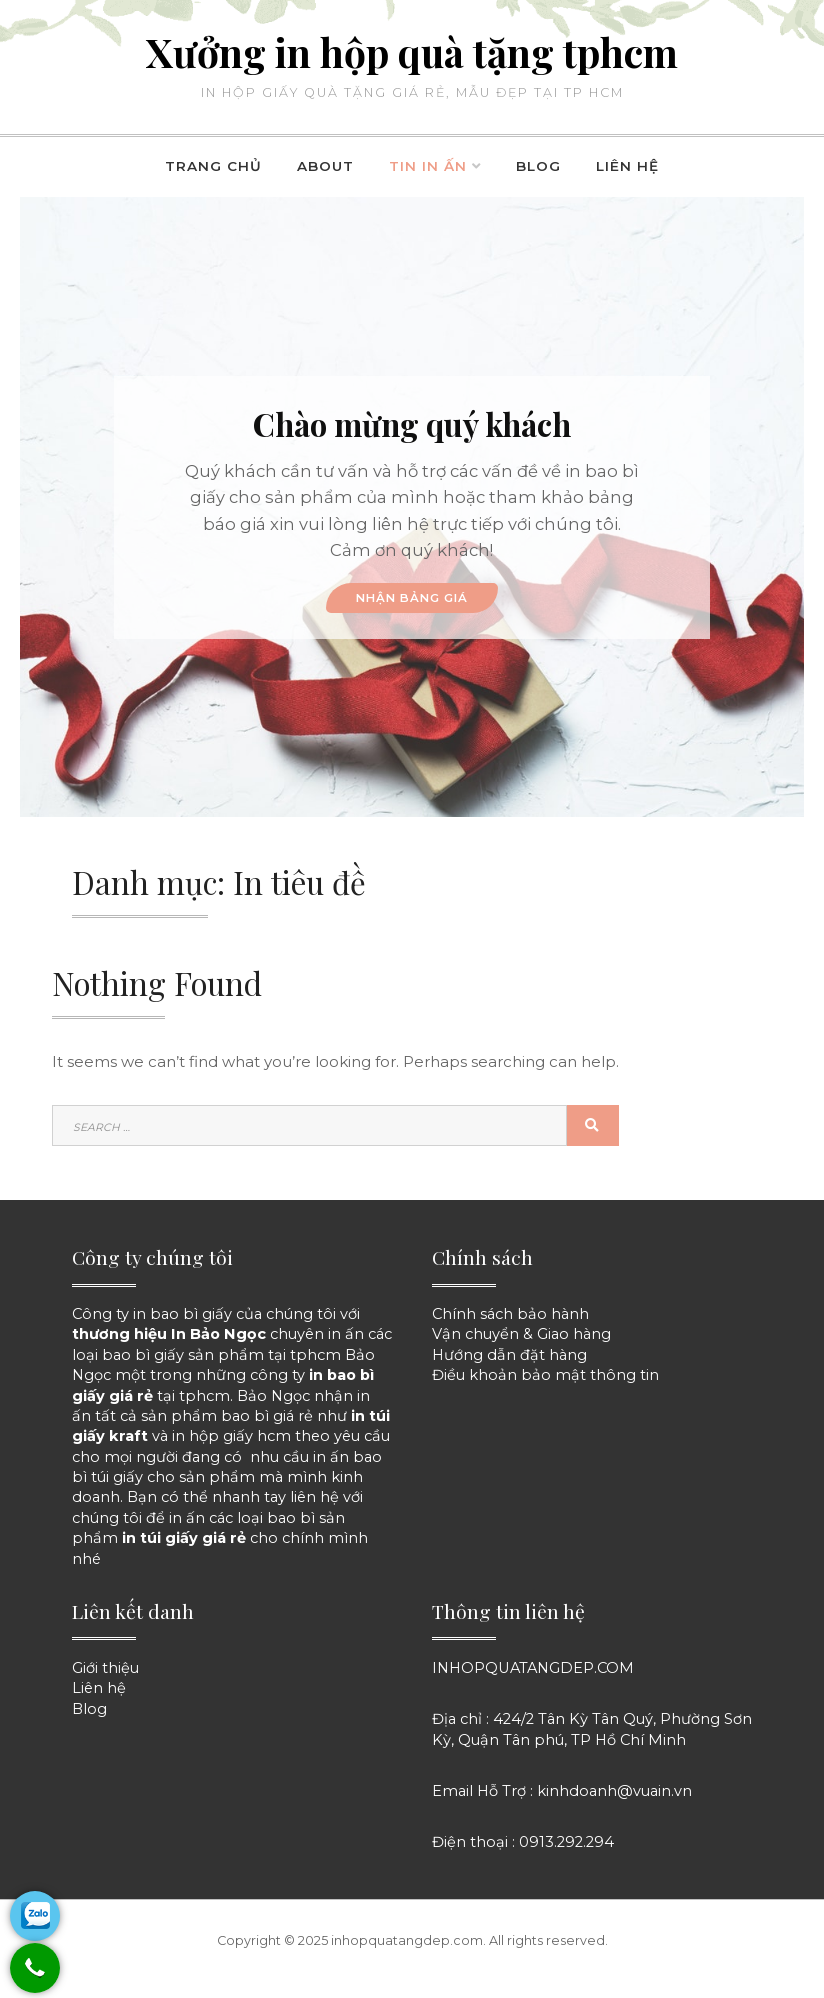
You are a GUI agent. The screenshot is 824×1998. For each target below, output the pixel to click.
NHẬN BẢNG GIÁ (412, 598)
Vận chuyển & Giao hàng (521, 1334)
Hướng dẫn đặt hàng (509, 1355)
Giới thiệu (105, 1668)
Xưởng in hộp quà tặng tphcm (412, 52)
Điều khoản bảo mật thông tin (545, 1375)
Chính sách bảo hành (510, 1314)
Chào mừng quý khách (412, 424)
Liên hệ (627, 166)
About (325, 166)
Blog (538, 166)
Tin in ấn (428, 166)
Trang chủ (213, 166)
